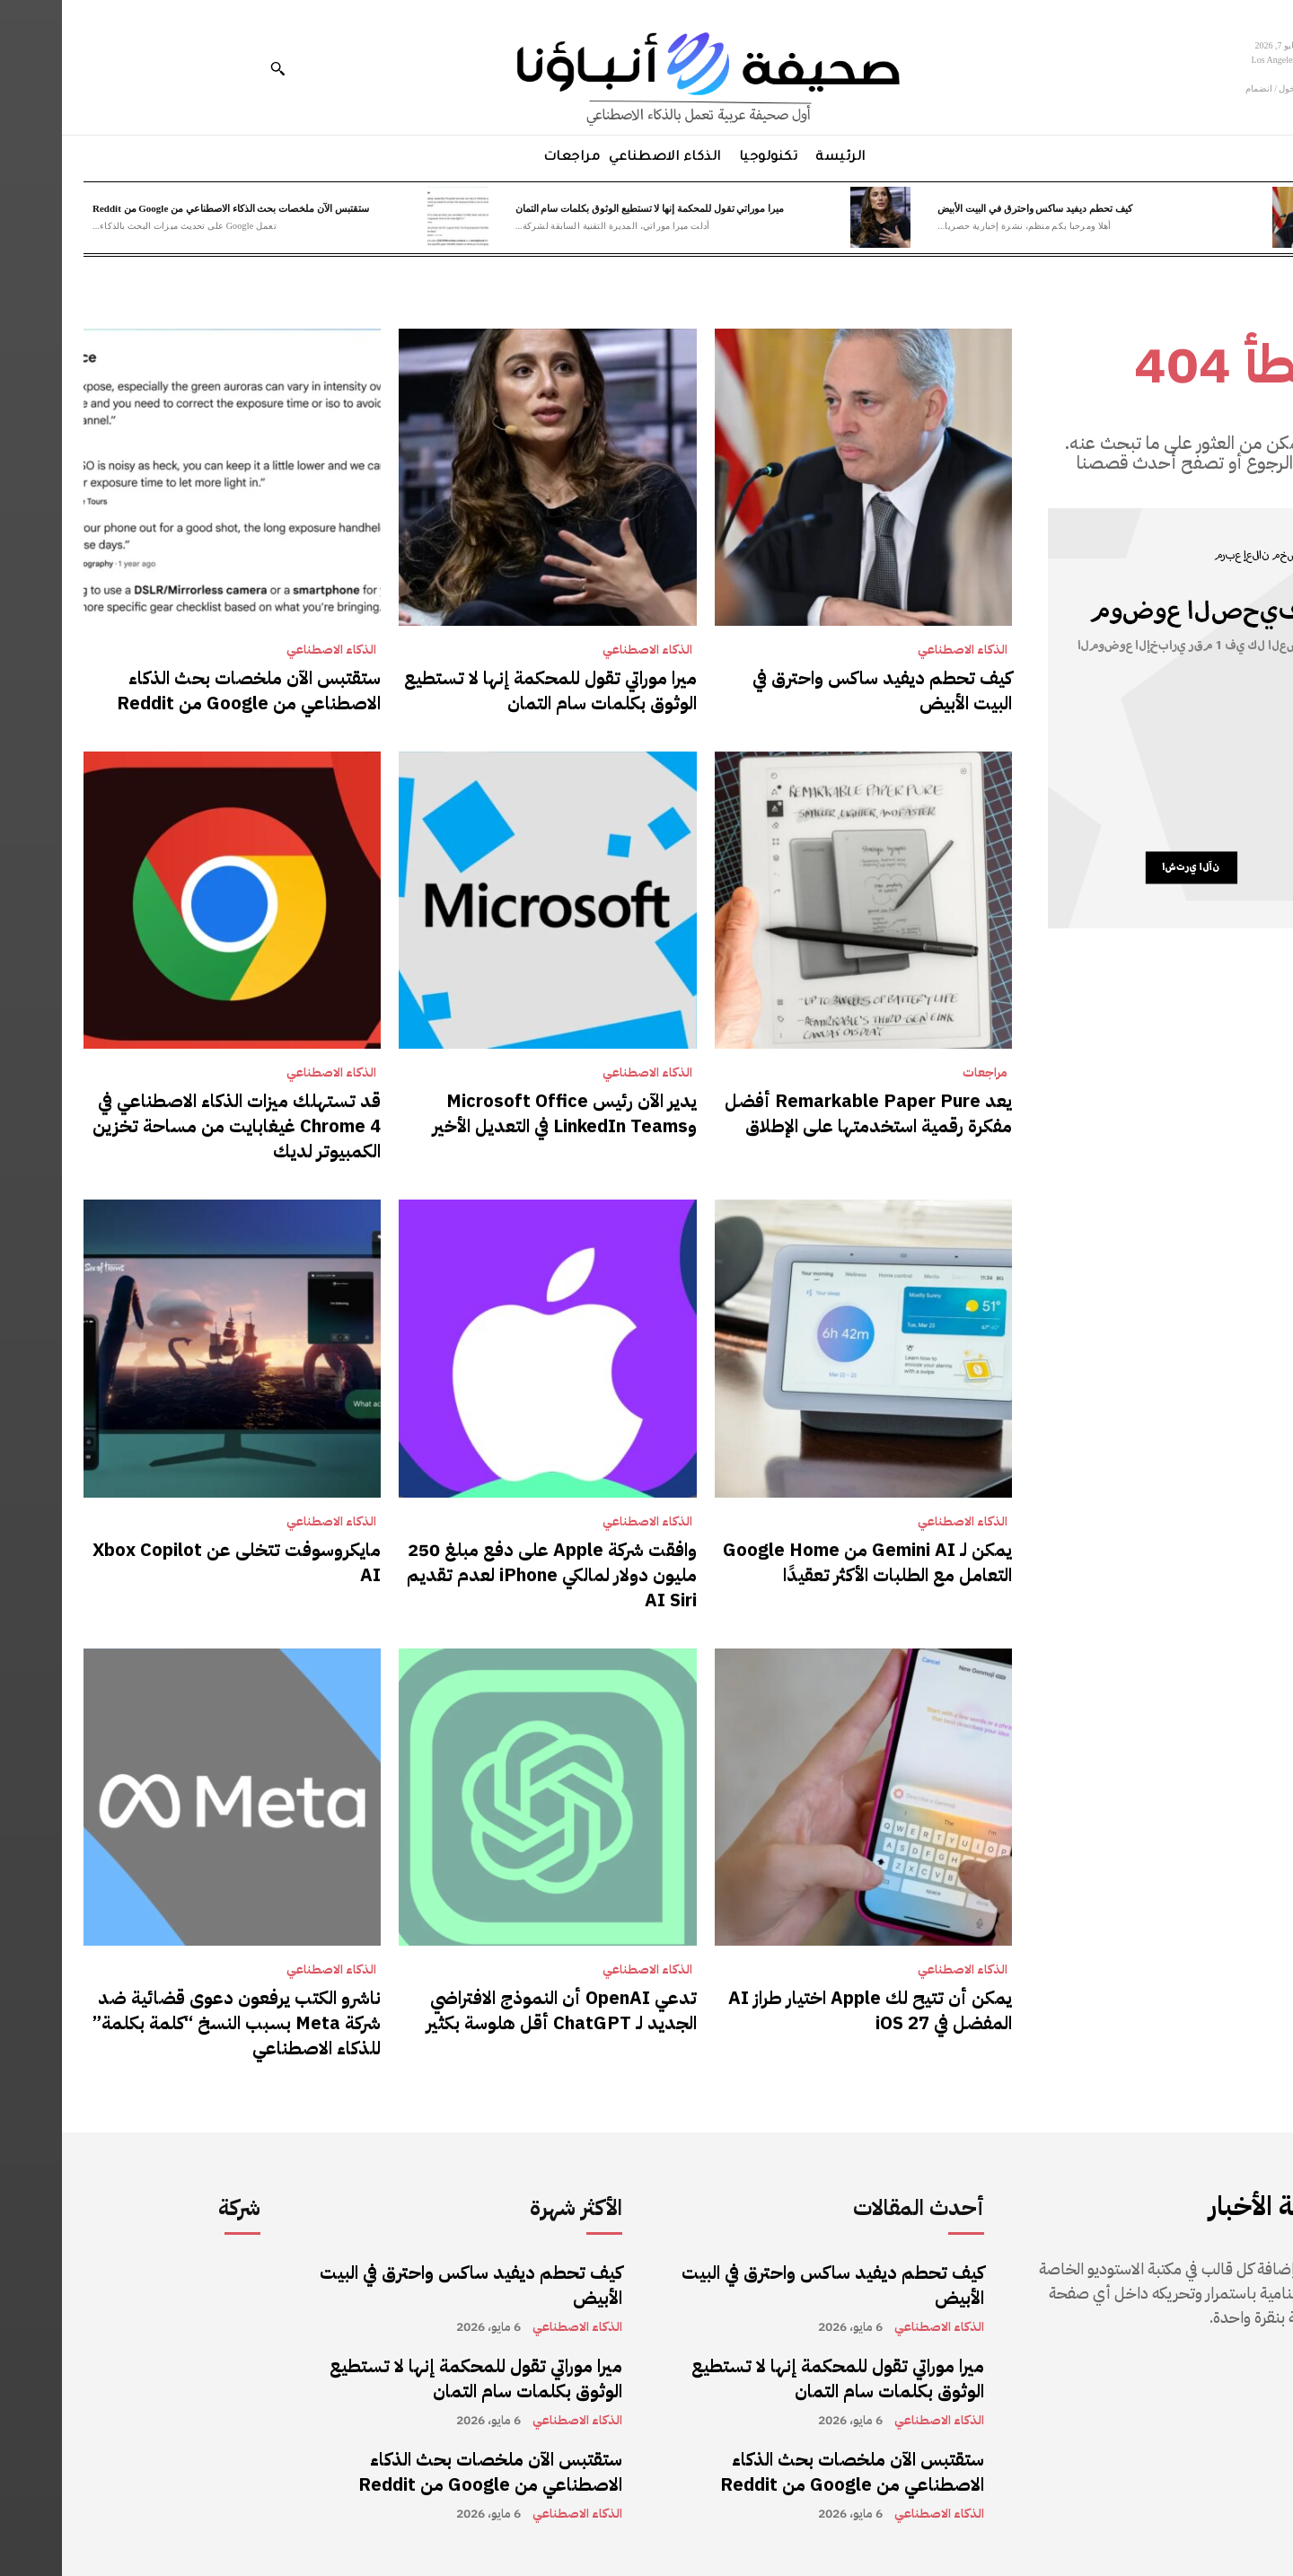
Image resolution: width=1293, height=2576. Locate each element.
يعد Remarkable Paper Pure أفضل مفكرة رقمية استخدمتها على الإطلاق (806, 1113)
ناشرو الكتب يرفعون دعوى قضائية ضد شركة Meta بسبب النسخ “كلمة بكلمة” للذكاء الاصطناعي (175, 2023)
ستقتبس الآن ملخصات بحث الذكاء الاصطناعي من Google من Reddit (169, 208)
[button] (215, 68)
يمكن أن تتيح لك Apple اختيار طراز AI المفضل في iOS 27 (808, 2010)
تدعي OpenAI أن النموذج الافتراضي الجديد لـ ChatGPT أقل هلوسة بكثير (500, 2010)
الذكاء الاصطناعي (901, 650)
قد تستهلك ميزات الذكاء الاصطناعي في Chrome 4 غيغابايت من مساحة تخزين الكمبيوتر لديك (175, 1126)
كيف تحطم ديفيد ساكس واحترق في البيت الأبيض (972, 208)
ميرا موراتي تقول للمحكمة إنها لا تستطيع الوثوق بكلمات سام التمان (588, 208)
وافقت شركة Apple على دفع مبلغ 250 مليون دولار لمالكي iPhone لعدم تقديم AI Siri (490, 1574)
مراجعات (923, 1073)
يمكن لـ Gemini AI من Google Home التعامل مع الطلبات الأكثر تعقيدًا (805, 1562)
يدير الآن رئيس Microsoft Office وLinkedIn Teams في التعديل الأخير (503, 1113)
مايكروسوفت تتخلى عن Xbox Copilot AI (175, 1562)
